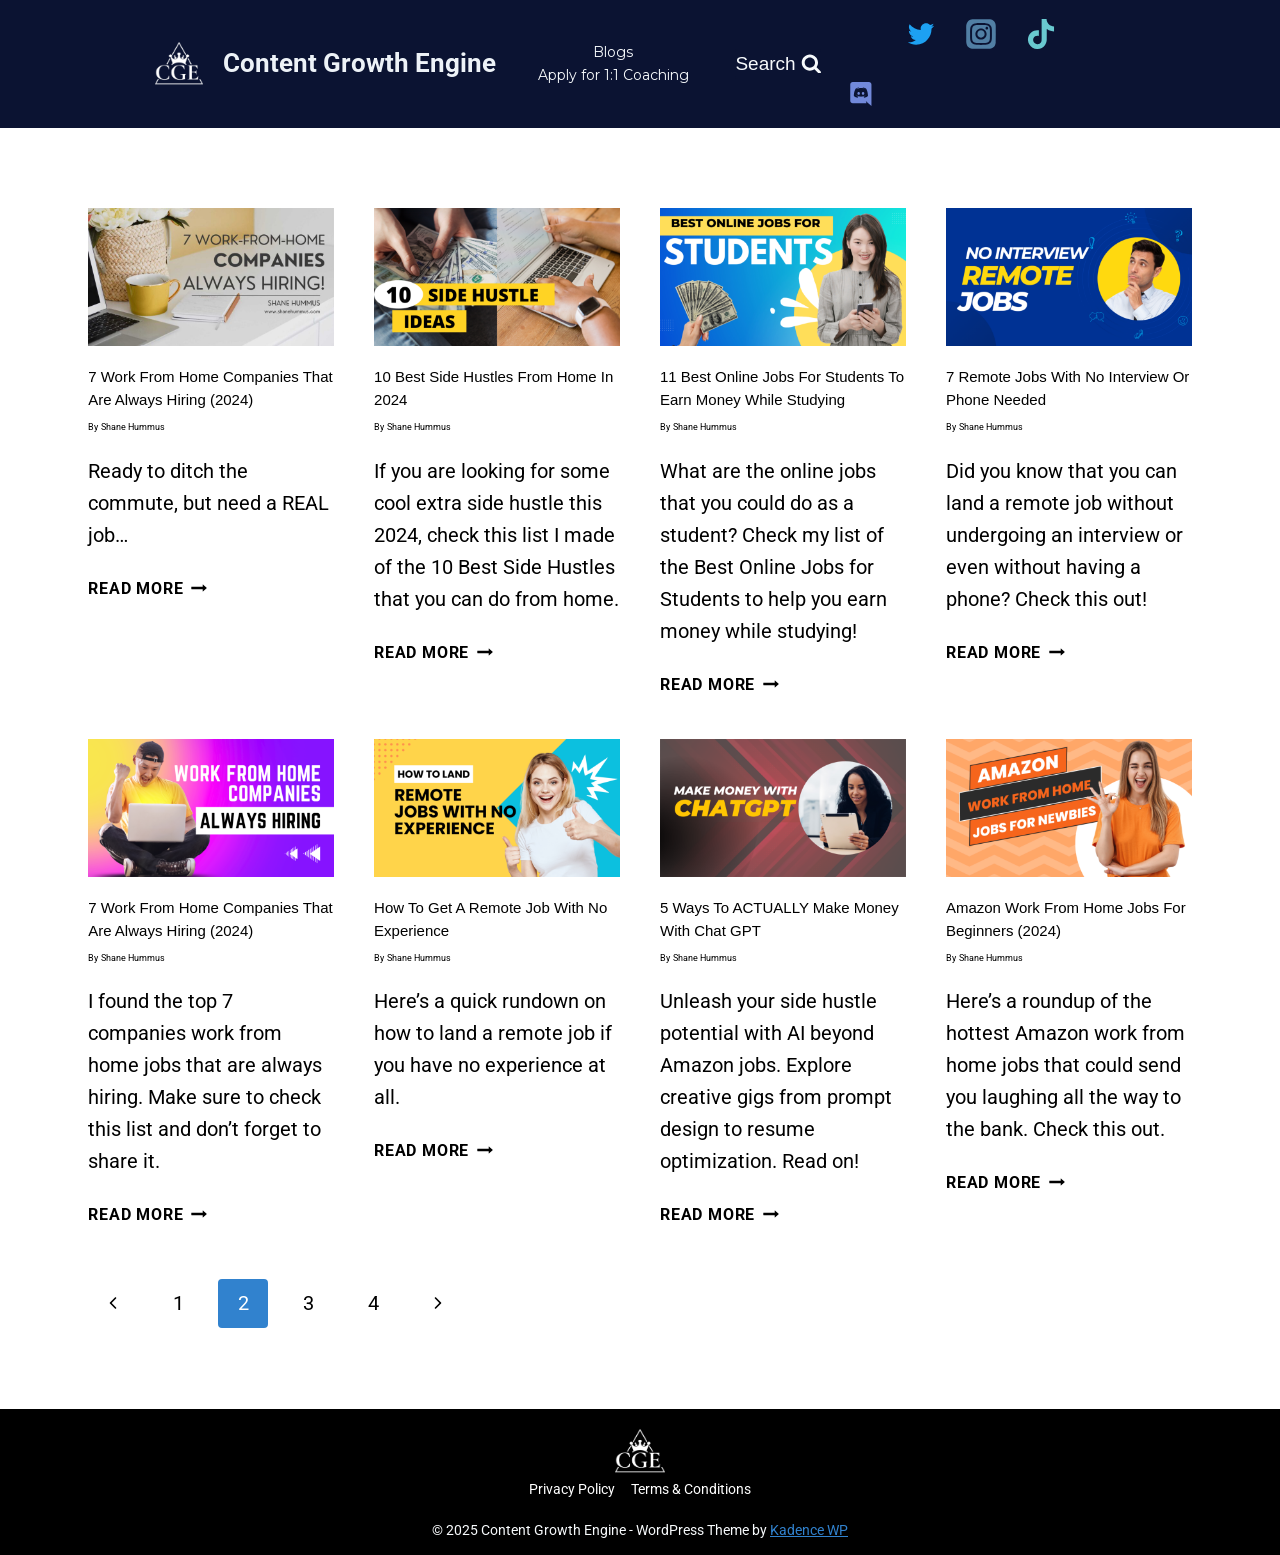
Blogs (613, 52)
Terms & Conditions (691, 1489)
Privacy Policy (572, 1489)
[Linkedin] (861, 34)
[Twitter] (921, 34)
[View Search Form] (778, 64)
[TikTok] (1041, 34)
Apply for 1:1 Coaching (613, 75)
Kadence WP (809, 1530)
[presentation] (211, 277)
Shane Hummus (133, 427)
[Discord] (861, 94)
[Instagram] (981, 34)
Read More (147, 588)
